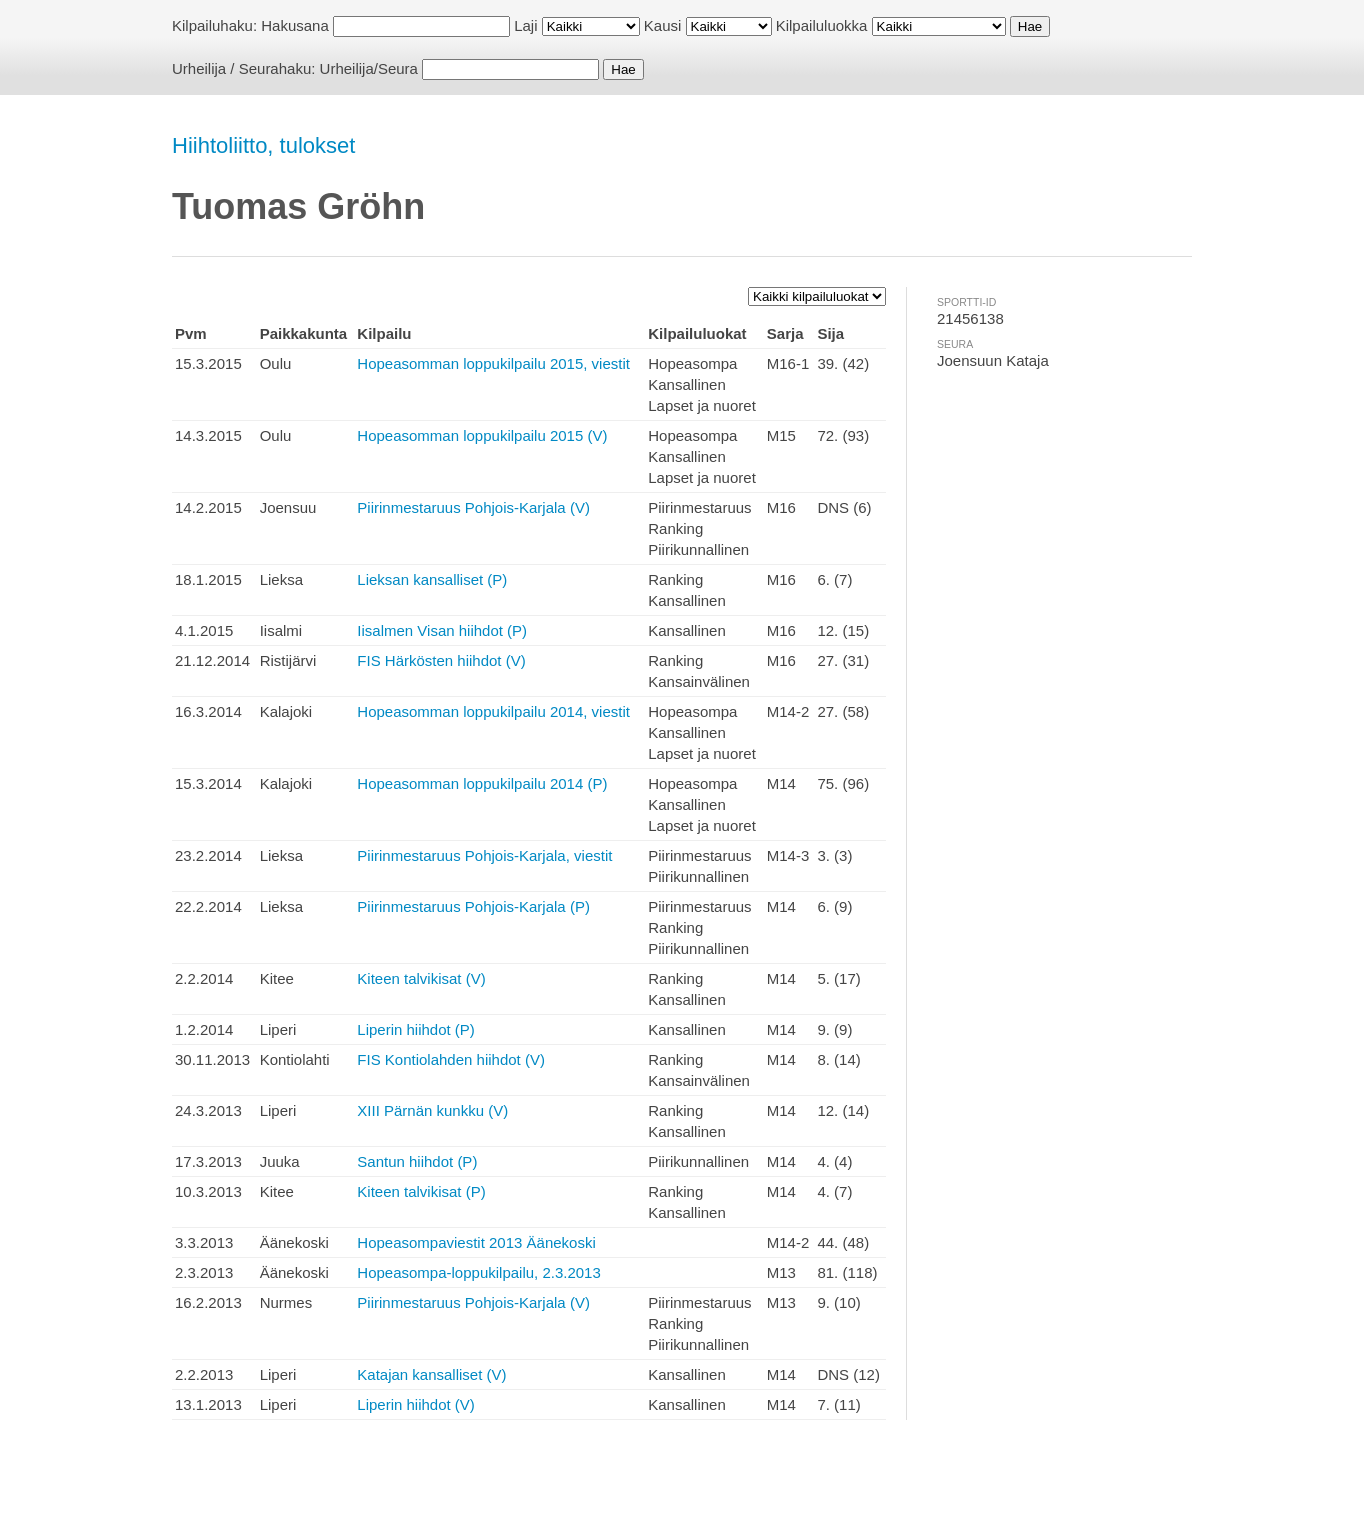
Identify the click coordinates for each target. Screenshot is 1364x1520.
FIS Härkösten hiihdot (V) (441, 660)
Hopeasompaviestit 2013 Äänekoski (476, 1242)
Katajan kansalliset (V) (431, 1374)
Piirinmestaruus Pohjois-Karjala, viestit (484, 855)
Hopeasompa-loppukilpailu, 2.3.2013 (479, 1272)
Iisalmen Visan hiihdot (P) (442, 630)
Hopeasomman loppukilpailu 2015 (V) (482, 435)
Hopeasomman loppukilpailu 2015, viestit (493, 363)
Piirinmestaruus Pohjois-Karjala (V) (473, 507)
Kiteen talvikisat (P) (421, 1191)
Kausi (663, 25)
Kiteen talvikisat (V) (421, 978)
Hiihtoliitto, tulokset (263, 145)
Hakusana (295, 25)
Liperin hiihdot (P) (416, 1029)
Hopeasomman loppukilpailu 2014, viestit (493, 711)
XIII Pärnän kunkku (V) (432, 1110)
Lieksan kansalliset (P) (432, 579)
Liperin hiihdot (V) (416, 1404)
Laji (525, 25)
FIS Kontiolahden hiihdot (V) (451, 1059)
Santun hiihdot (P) (417, 1161)
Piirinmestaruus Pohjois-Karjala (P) (473, 906)
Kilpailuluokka (822, 25)
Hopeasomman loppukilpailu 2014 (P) (482, 783)
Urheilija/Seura (369, 68)
